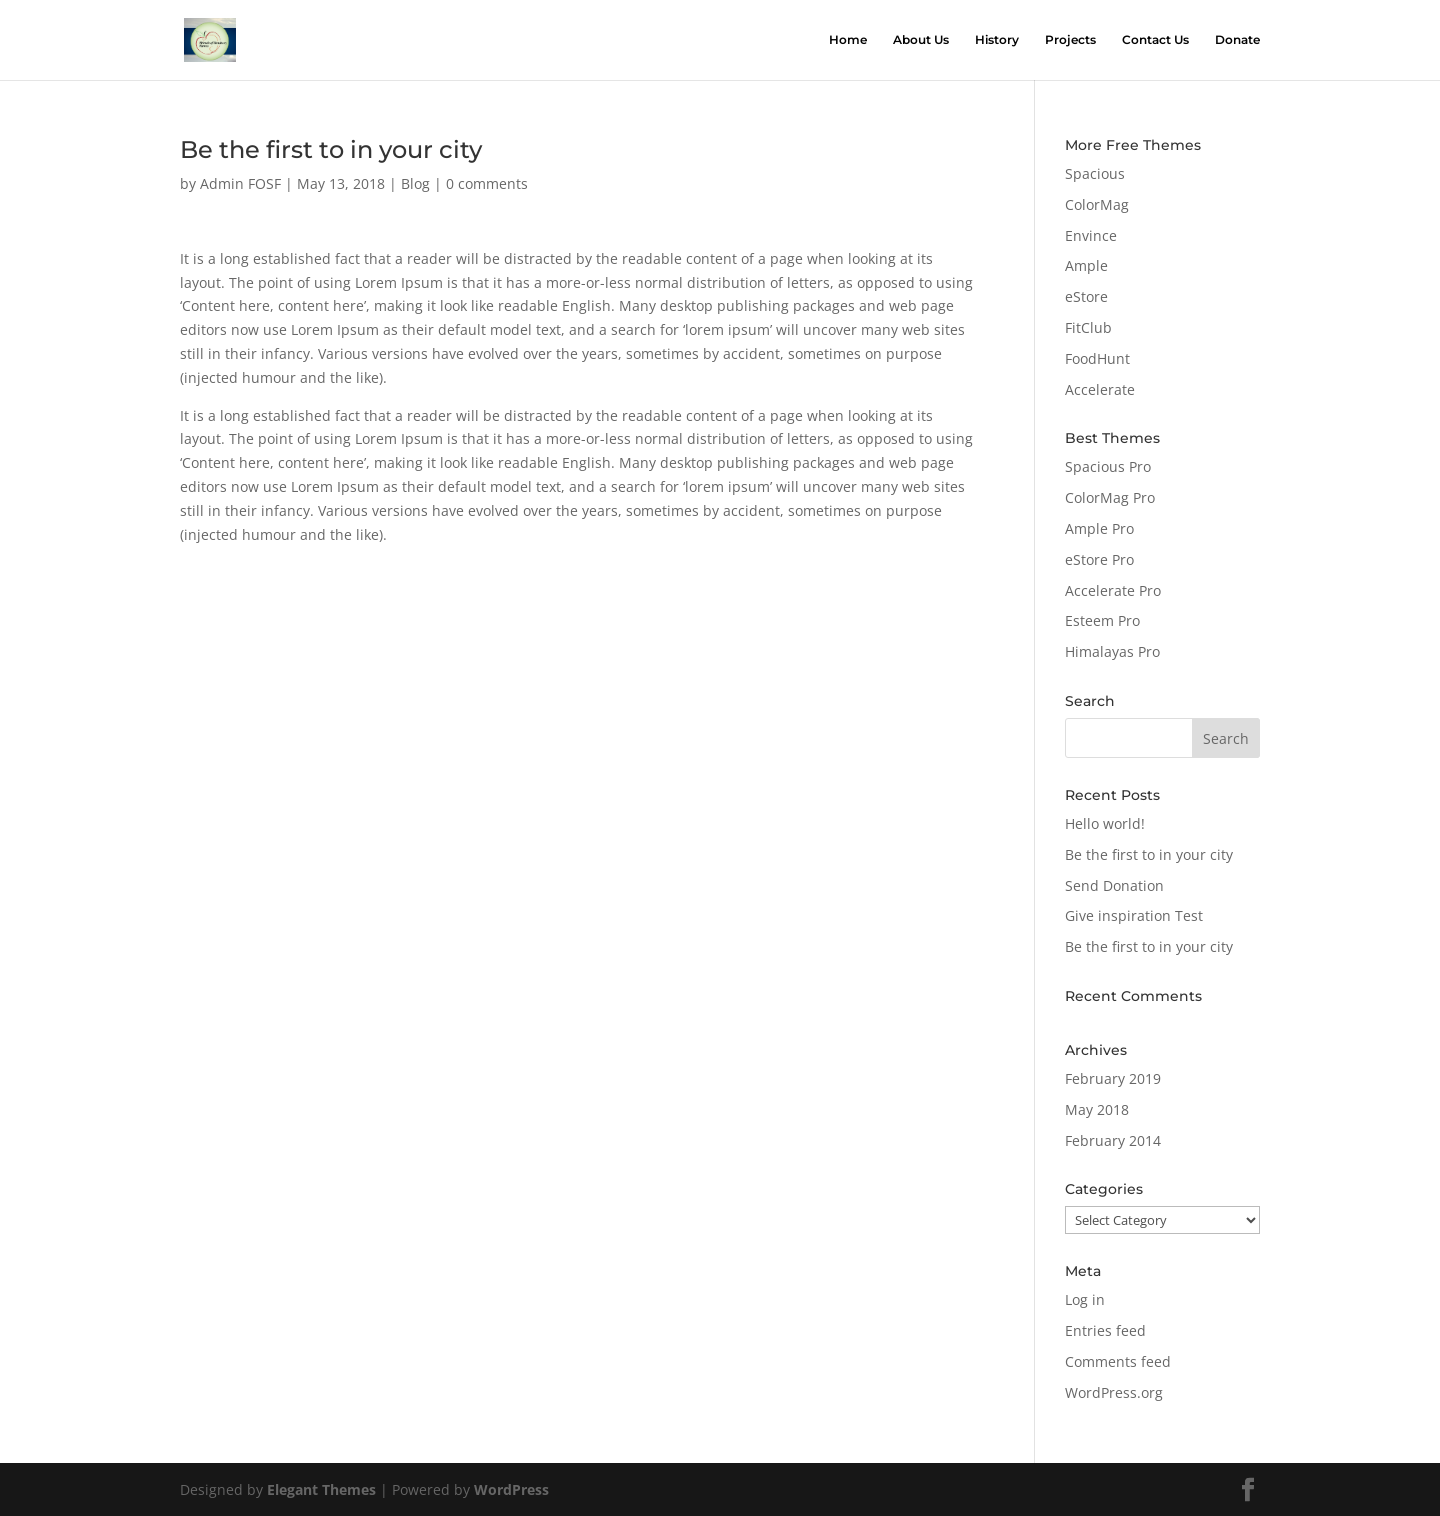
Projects (1070, 40)
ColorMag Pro (1110, 497)
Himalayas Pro (1112, 651)
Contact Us (1155, 40)
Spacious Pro (1108, 466)
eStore (1086, 296)
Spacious (1095, 173)
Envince (1091, 235)
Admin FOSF (240, 183)
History (997, 40)
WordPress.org (1114, 1392)
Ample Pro (1099, 528)
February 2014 (1113, 1140)
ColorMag (1097, 204)
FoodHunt (1097, 358)
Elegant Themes (321, 1489)
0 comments (487, 183)
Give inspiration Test (1134, 915)
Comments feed (1118, 1361)
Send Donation (1114, 885)
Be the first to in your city (1149, 854)
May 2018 (1097, 1109)
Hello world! (1105, 823)
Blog (415, 183)
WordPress (511, 1489)
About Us (921, 40)
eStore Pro (1099, 559)
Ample (1086, 265)
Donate (1237, 40)
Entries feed (1105, 1330)
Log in (1085, 1299)
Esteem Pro (1102, 620)
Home (848, 40)
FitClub (1088, 327)
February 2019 (1113, 1078)
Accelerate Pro (1113, 590)
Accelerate (1100, 389)
